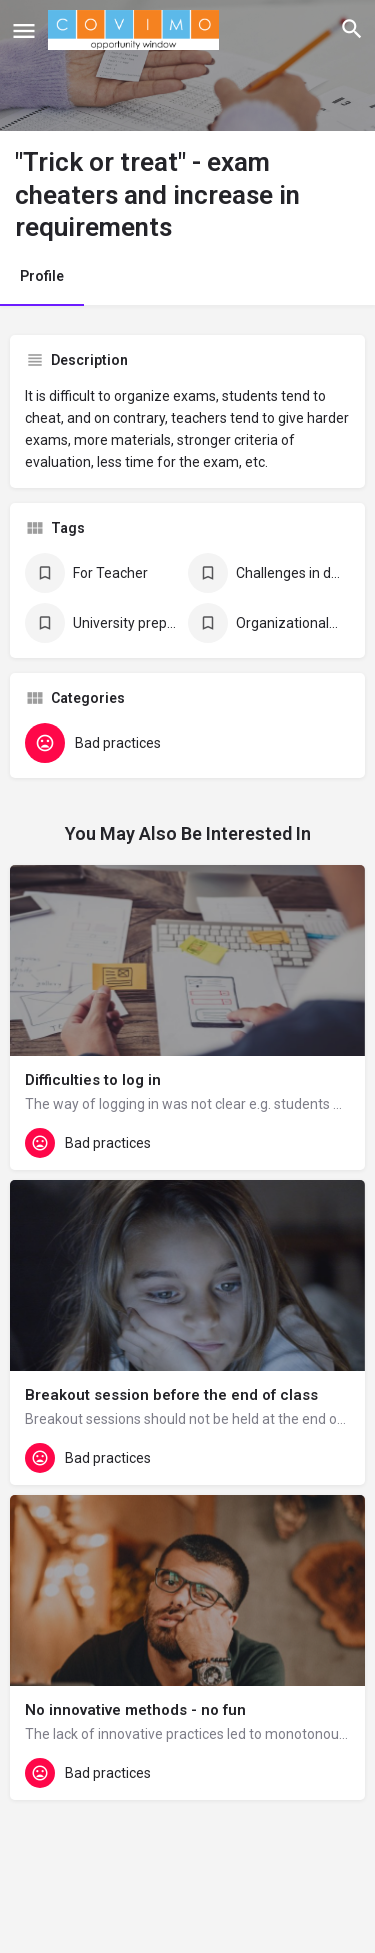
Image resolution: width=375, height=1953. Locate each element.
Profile (42, 276)
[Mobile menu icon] (24, 30)
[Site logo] (136, 30)
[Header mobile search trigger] (352, 29)
